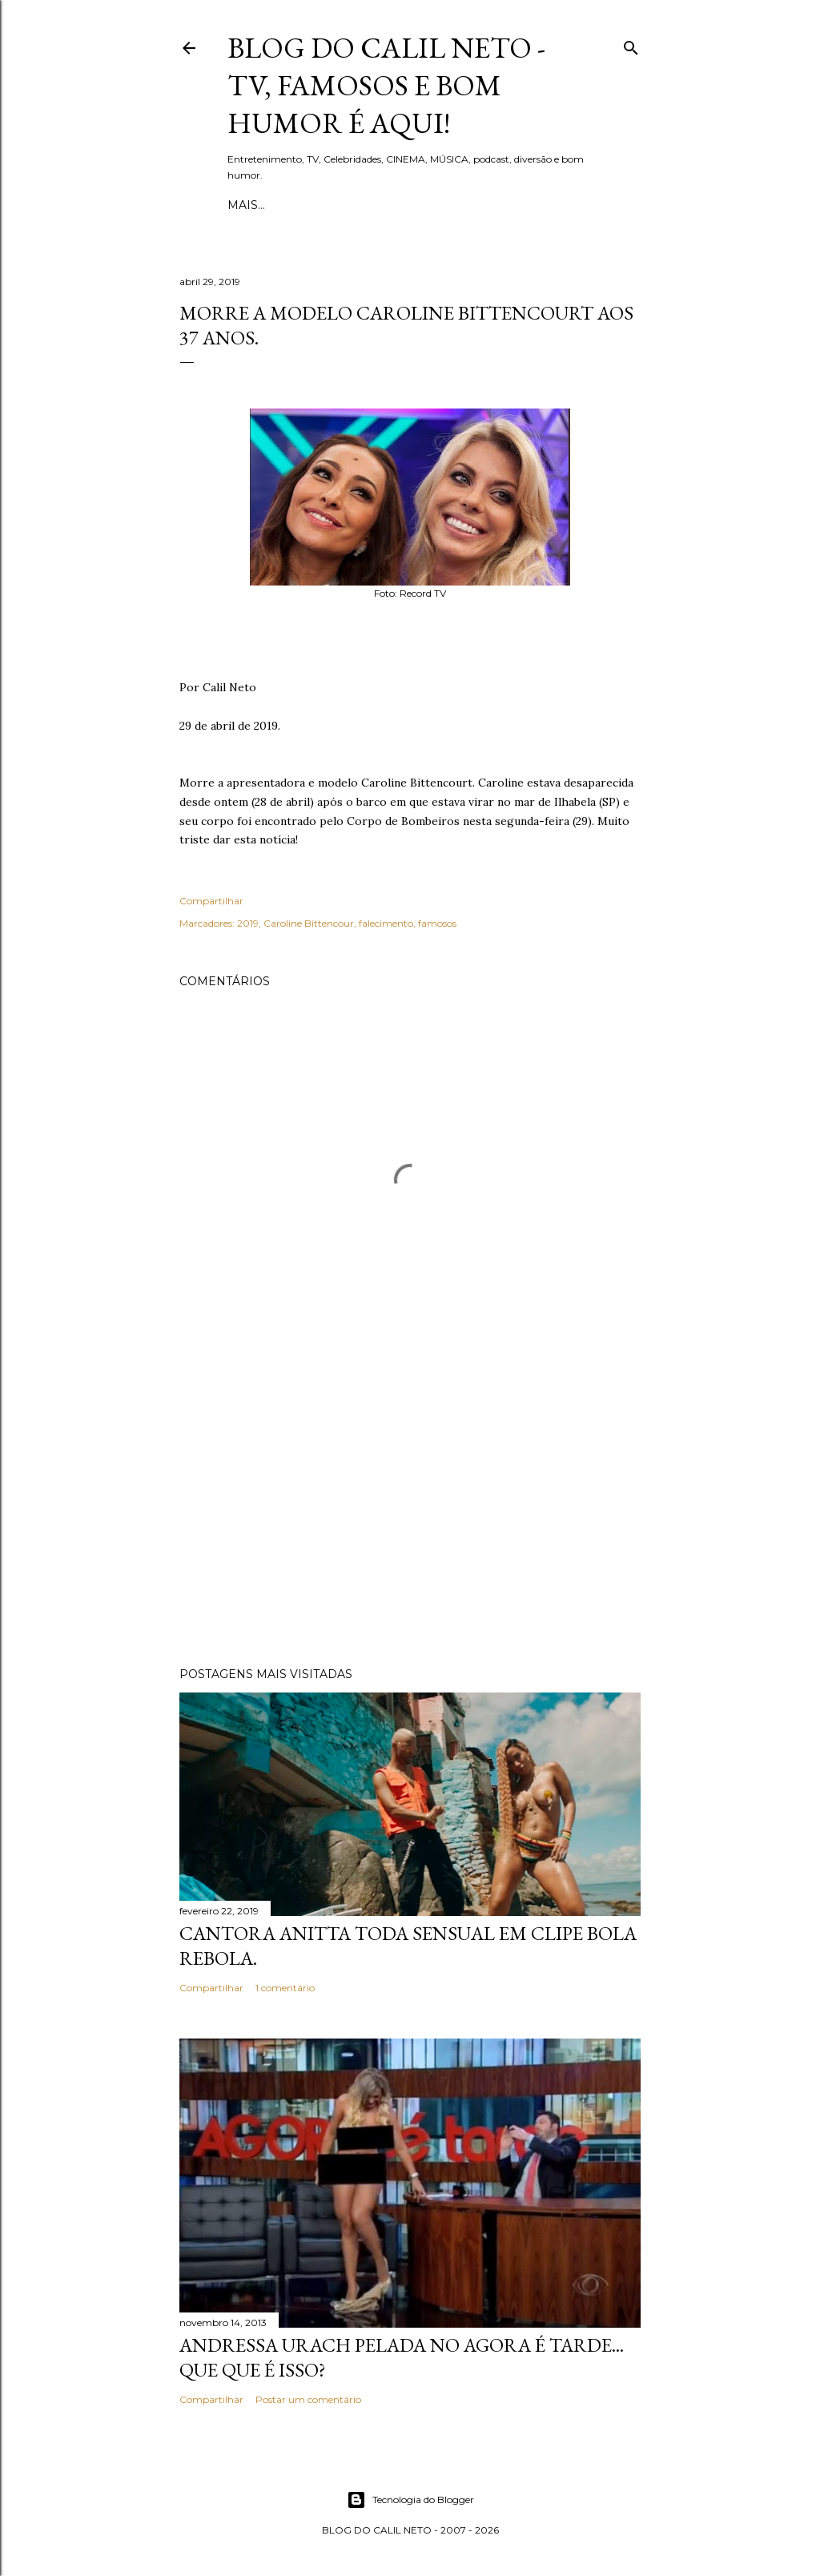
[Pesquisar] (631, 44)
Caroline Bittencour (308, 923)
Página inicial (274, 205)
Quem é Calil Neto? (395, 205)
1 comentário (285, 1988)
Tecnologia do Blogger (410, 2500)
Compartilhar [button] (211, 901)
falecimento (386, 923)
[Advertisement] (410, 1515)
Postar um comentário (308, 2399)
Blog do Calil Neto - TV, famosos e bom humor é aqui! (386, 85)
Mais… (488, 205)
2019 (248, 923)
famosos (437, 923)
